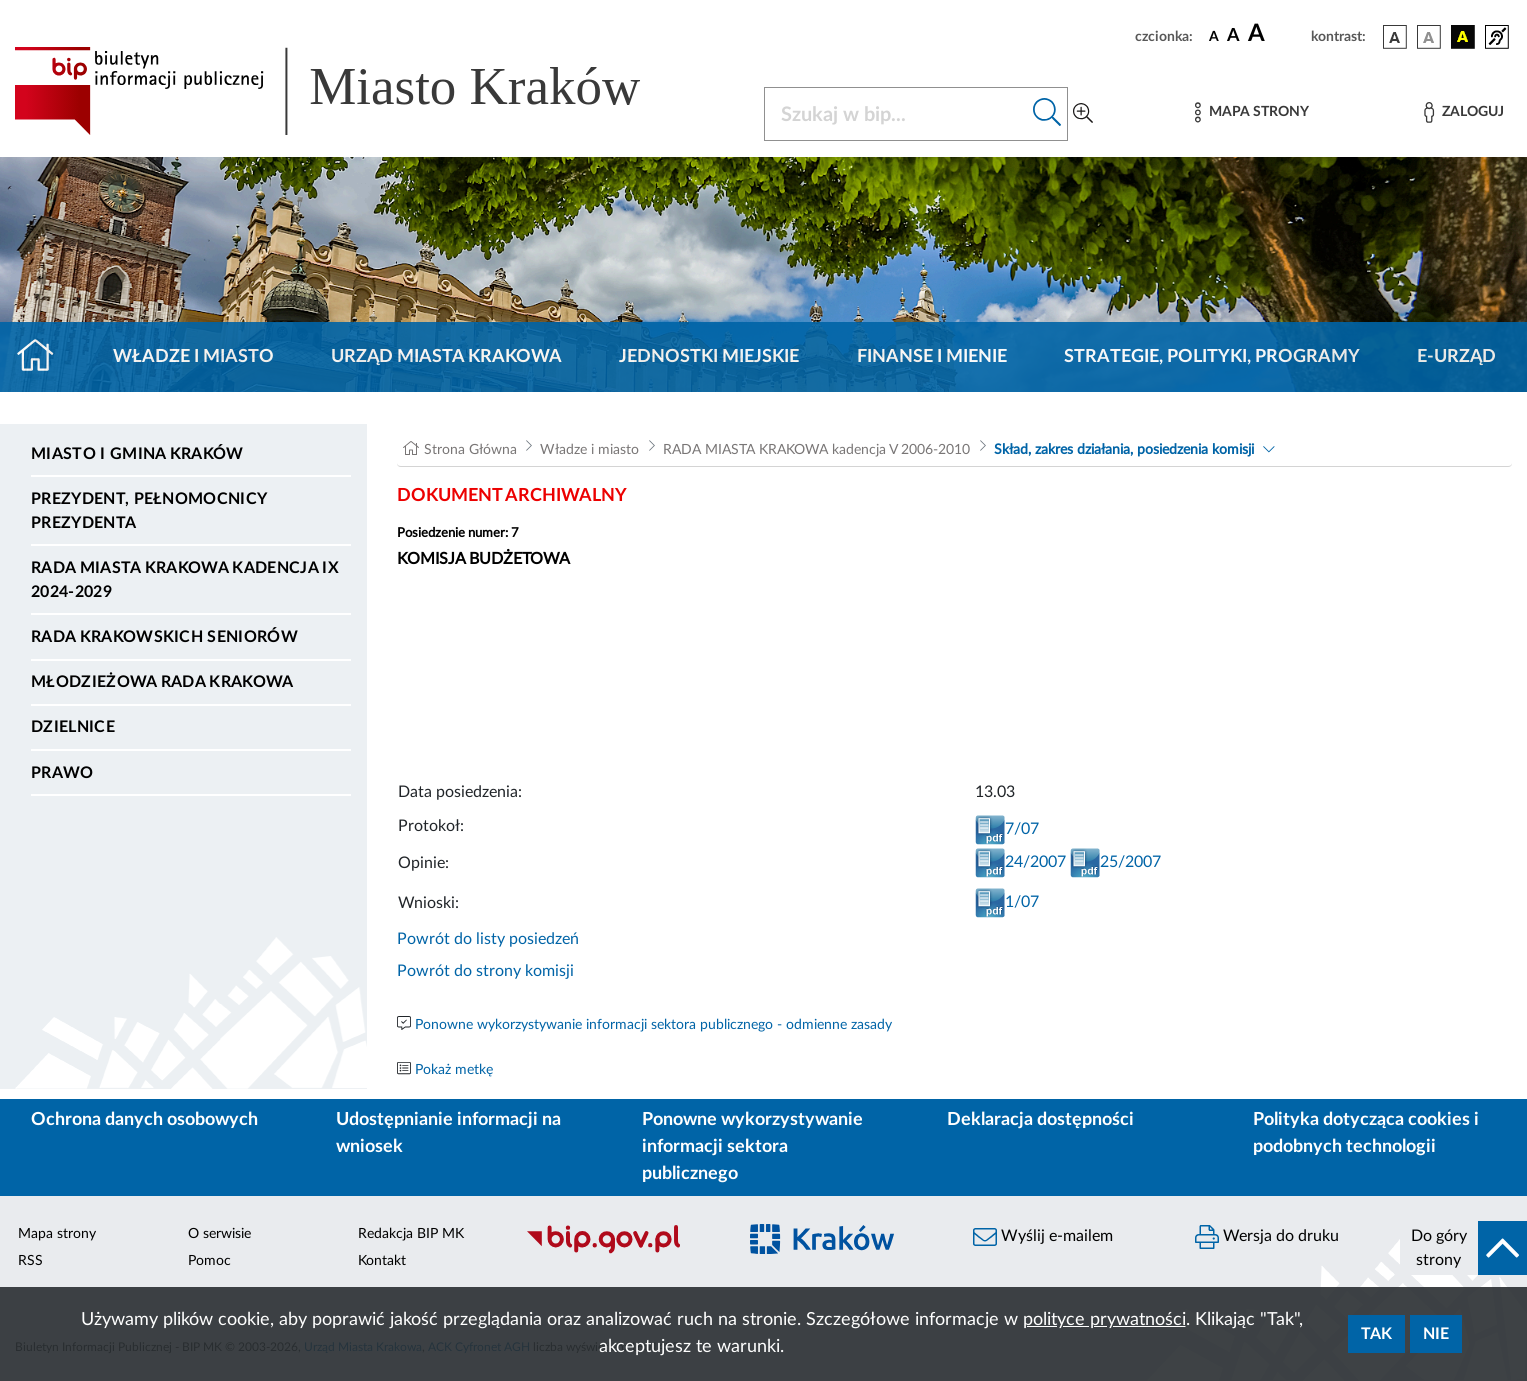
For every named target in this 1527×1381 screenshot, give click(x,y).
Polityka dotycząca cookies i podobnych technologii (1366, 1133)
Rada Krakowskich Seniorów (164, 637)
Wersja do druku (1267, 1237)
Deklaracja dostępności (1040, 1120)
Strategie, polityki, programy (1212, 357)
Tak (1376, 1334)
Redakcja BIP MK (411, 1234)
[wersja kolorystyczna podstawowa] (1395, 37)
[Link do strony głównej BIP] (356, 91)
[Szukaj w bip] (1047, 114)
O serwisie (219, 1234)
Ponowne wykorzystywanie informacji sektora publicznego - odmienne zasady (653, 1025)
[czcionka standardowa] (1214, 36)
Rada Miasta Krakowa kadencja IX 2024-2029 (185, 580)
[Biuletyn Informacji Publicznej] (620, 1251)
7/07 (1007, 829)
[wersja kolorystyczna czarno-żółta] (1463, 37)
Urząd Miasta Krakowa (446, 357)
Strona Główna (470, 450)
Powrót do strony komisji (485, 971)
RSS (30, 1261)
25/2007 (1115, 862)
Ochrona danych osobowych (144, 1120)
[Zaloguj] (1464, 112)
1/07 (1007, 902)
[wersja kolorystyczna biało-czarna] (1429, 37)
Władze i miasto (193, 357)
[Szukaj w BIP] (896, 114)
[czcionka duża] (1276, 34)
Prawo (62, 773)
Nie (1436, 1334)
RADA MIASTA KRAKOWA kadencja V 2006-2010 (816, 450)
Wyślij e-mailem (1043, 1237)
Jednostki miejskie (709, 357)
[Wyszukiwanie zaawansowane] (1083, 114)
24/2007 (1020, 862)
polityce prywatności (1104, 1320)
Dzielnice (73, 727)
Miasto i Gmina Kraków (137, 454)
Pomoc (209, 1261)
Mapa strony (57, 1234)
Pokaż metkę (454, 1070)
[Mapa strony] (1252, 112)
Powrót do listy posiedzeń (488, 939)
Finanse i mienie (932, 357)
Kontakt (382, 1261)
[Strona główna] (43, 357)
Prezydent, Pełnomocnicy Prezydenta (148, 511)
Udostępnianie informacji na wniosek (448, 1133)
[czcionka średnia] (1233, 36)
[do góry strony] (1463, 1248)
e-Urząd (1456, 357)
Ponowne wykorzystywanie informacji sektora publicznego (752, 1147)
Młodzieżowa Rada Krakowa (162, 682)
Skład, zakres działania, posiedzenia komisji (1124, 450)
